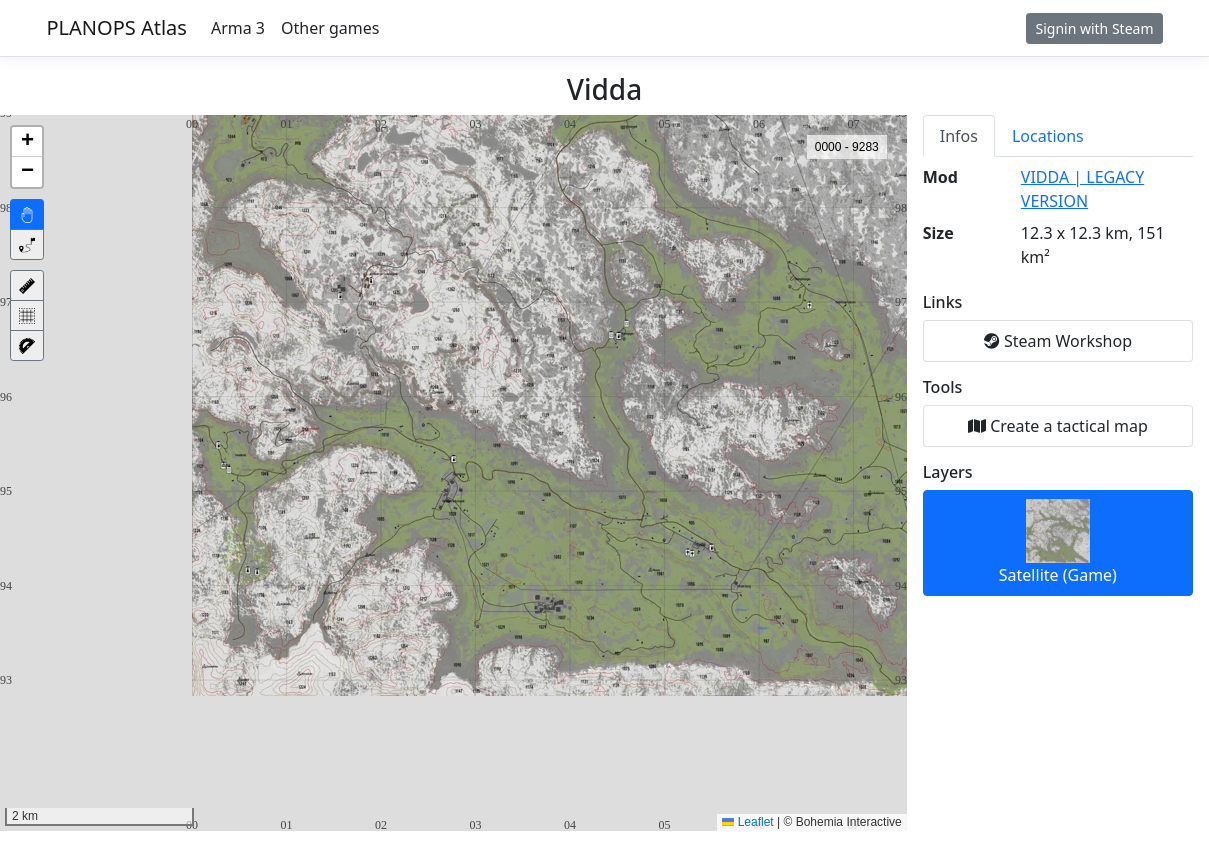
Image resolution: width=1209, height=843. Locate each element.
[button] (27, 142)
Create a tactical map (1058, 426)
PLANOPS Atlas (117, 27)
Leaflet (747, 822)
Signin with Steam (1094, 28)
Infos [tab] (959, 136)
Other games (330, 28)
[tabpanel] (1058, 381)
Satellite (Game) (1058, 542)
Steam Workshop (1058, 341)
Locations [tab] (1048, 136)
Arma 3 (238, 28)
